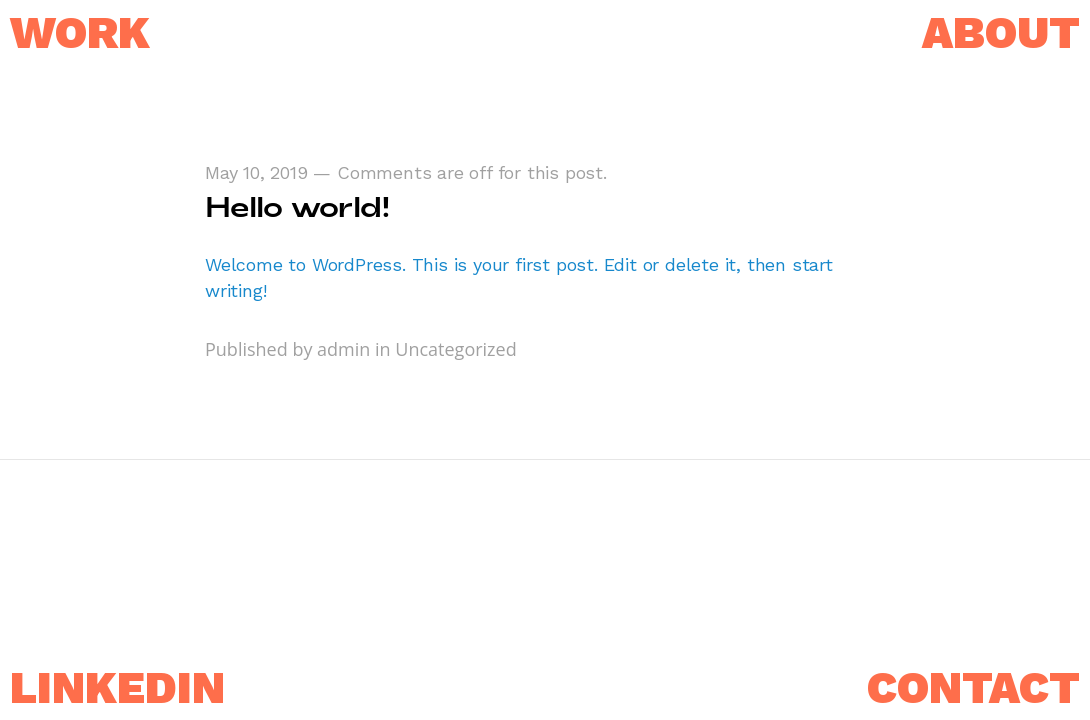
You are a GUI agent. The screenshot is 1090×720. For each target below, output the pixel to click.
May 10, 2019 (256, 172)
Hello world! (297, 206)
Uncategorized (455, 349)
